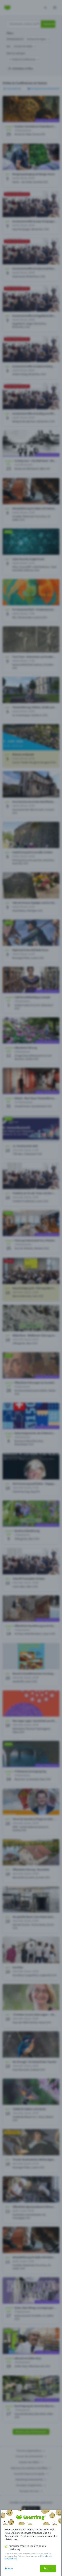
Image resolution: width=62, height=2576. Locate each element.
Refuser (9, 2568)
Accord (47, 2568)
